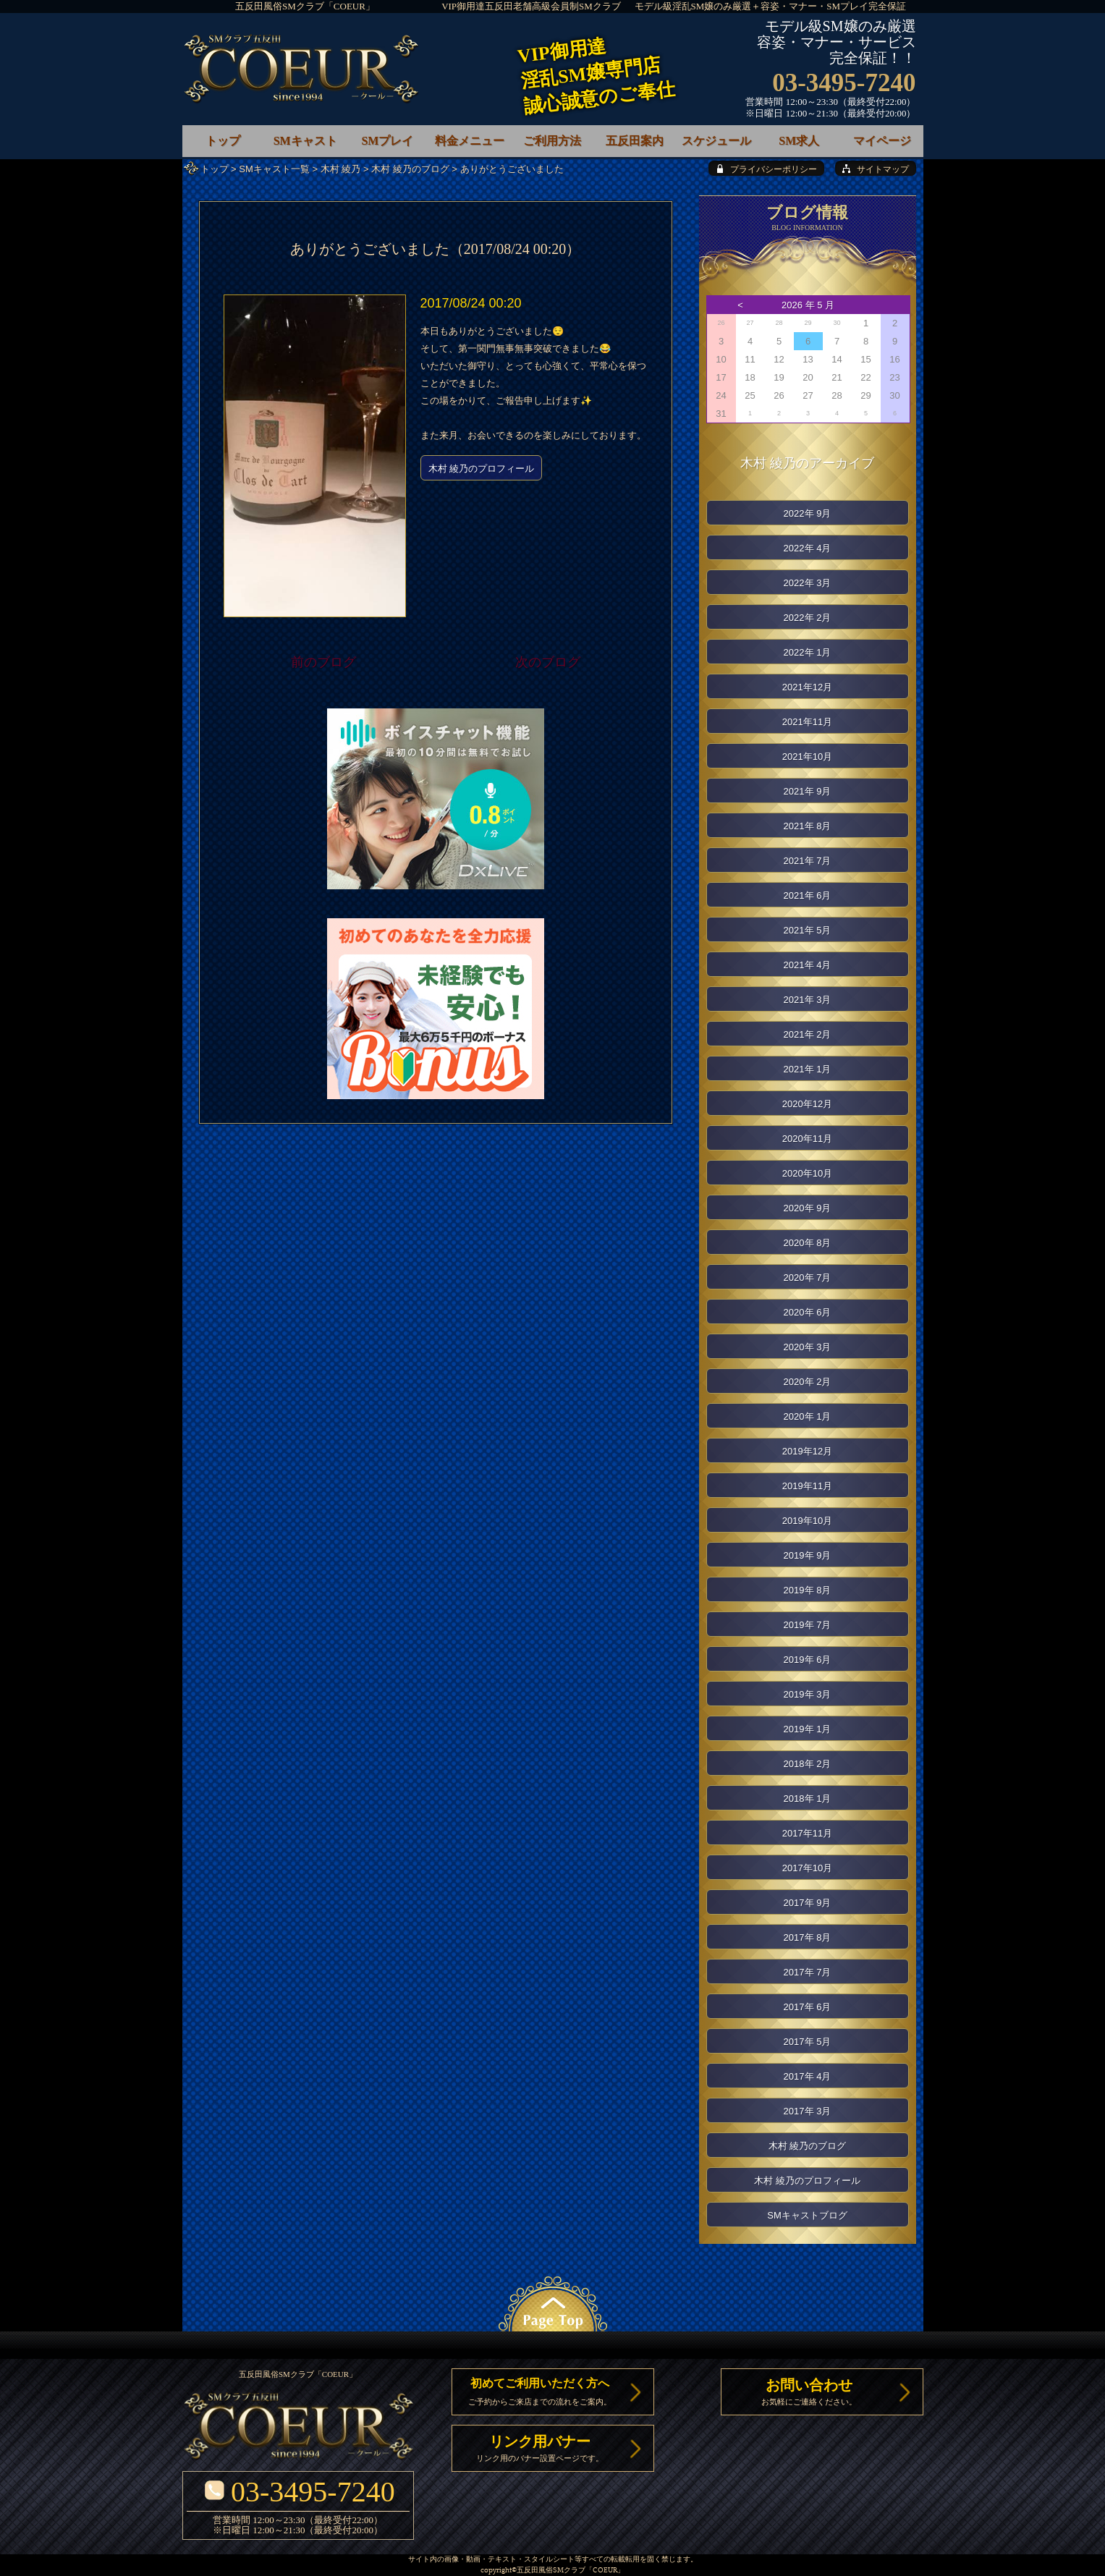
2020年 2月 (807, 1381)
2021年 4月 (807, 964)
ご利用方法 (552, 141)
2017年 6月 (807, 2006)
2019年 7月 (807, 1624)
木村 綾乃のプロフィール (481, 468)
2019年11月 (807, 1485)
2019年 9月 (807, 1555)
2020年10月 (807, 1173)
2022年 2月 (807, 617)
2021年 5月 (807, 930)
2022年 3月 (807, 582)
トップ (214, 169)
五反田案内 (635, 141)
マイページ (882, 141)
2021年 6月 (807, 895)
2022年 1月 (807, 652)
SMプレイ (387, 141)
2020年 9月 (807, 1208)
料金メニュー (469, 141)
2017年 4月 (807, 2076)
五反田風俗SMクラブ (551, 2571)
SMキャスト (305, 141)
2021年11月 (807, 721)
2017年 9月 (807, 1902)
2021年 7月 (807, 860)
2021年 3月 (807, 999)
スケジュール (716, 141)
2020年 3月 (807, 1347)
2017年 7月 (807, 1972)
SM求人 (799, 141)
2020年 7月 (807, 1277)
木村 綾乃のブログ (410, 169)
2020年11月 (807, 1138)
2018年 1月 (807, 1798)
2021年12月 (807, 687)
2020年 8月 (807, 1242)
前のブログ (323, 662)
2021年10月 (807, 756)
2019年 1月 (807, 1729)
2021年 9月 (807, 791)
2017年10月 (807, 1868)
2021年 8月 (807, 826)
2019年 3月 (807, 1694)
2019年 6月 (807, 1659)
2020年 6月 (807, 1312)
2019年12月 (807, 1451)
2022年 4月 (807, 548)
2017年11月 (807, 1833)
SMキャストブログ (807, 2215)
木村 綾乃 (341, 169)
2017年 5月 (807, 2041)
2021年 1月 (807, 1069)
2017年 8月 (807, 1937)
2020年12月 (807, 1103)
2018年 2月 (807, 1763)
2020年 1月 (807, 1416)
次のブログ (547, 662)
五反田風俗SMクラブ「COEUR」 (305, 6)
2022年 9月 (807, 513)
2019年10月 (807, 1520)
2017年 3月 (807, 2111)
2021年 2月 (807, 1034)
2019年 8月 (807, 1590)
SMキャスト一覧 (274, 169)
